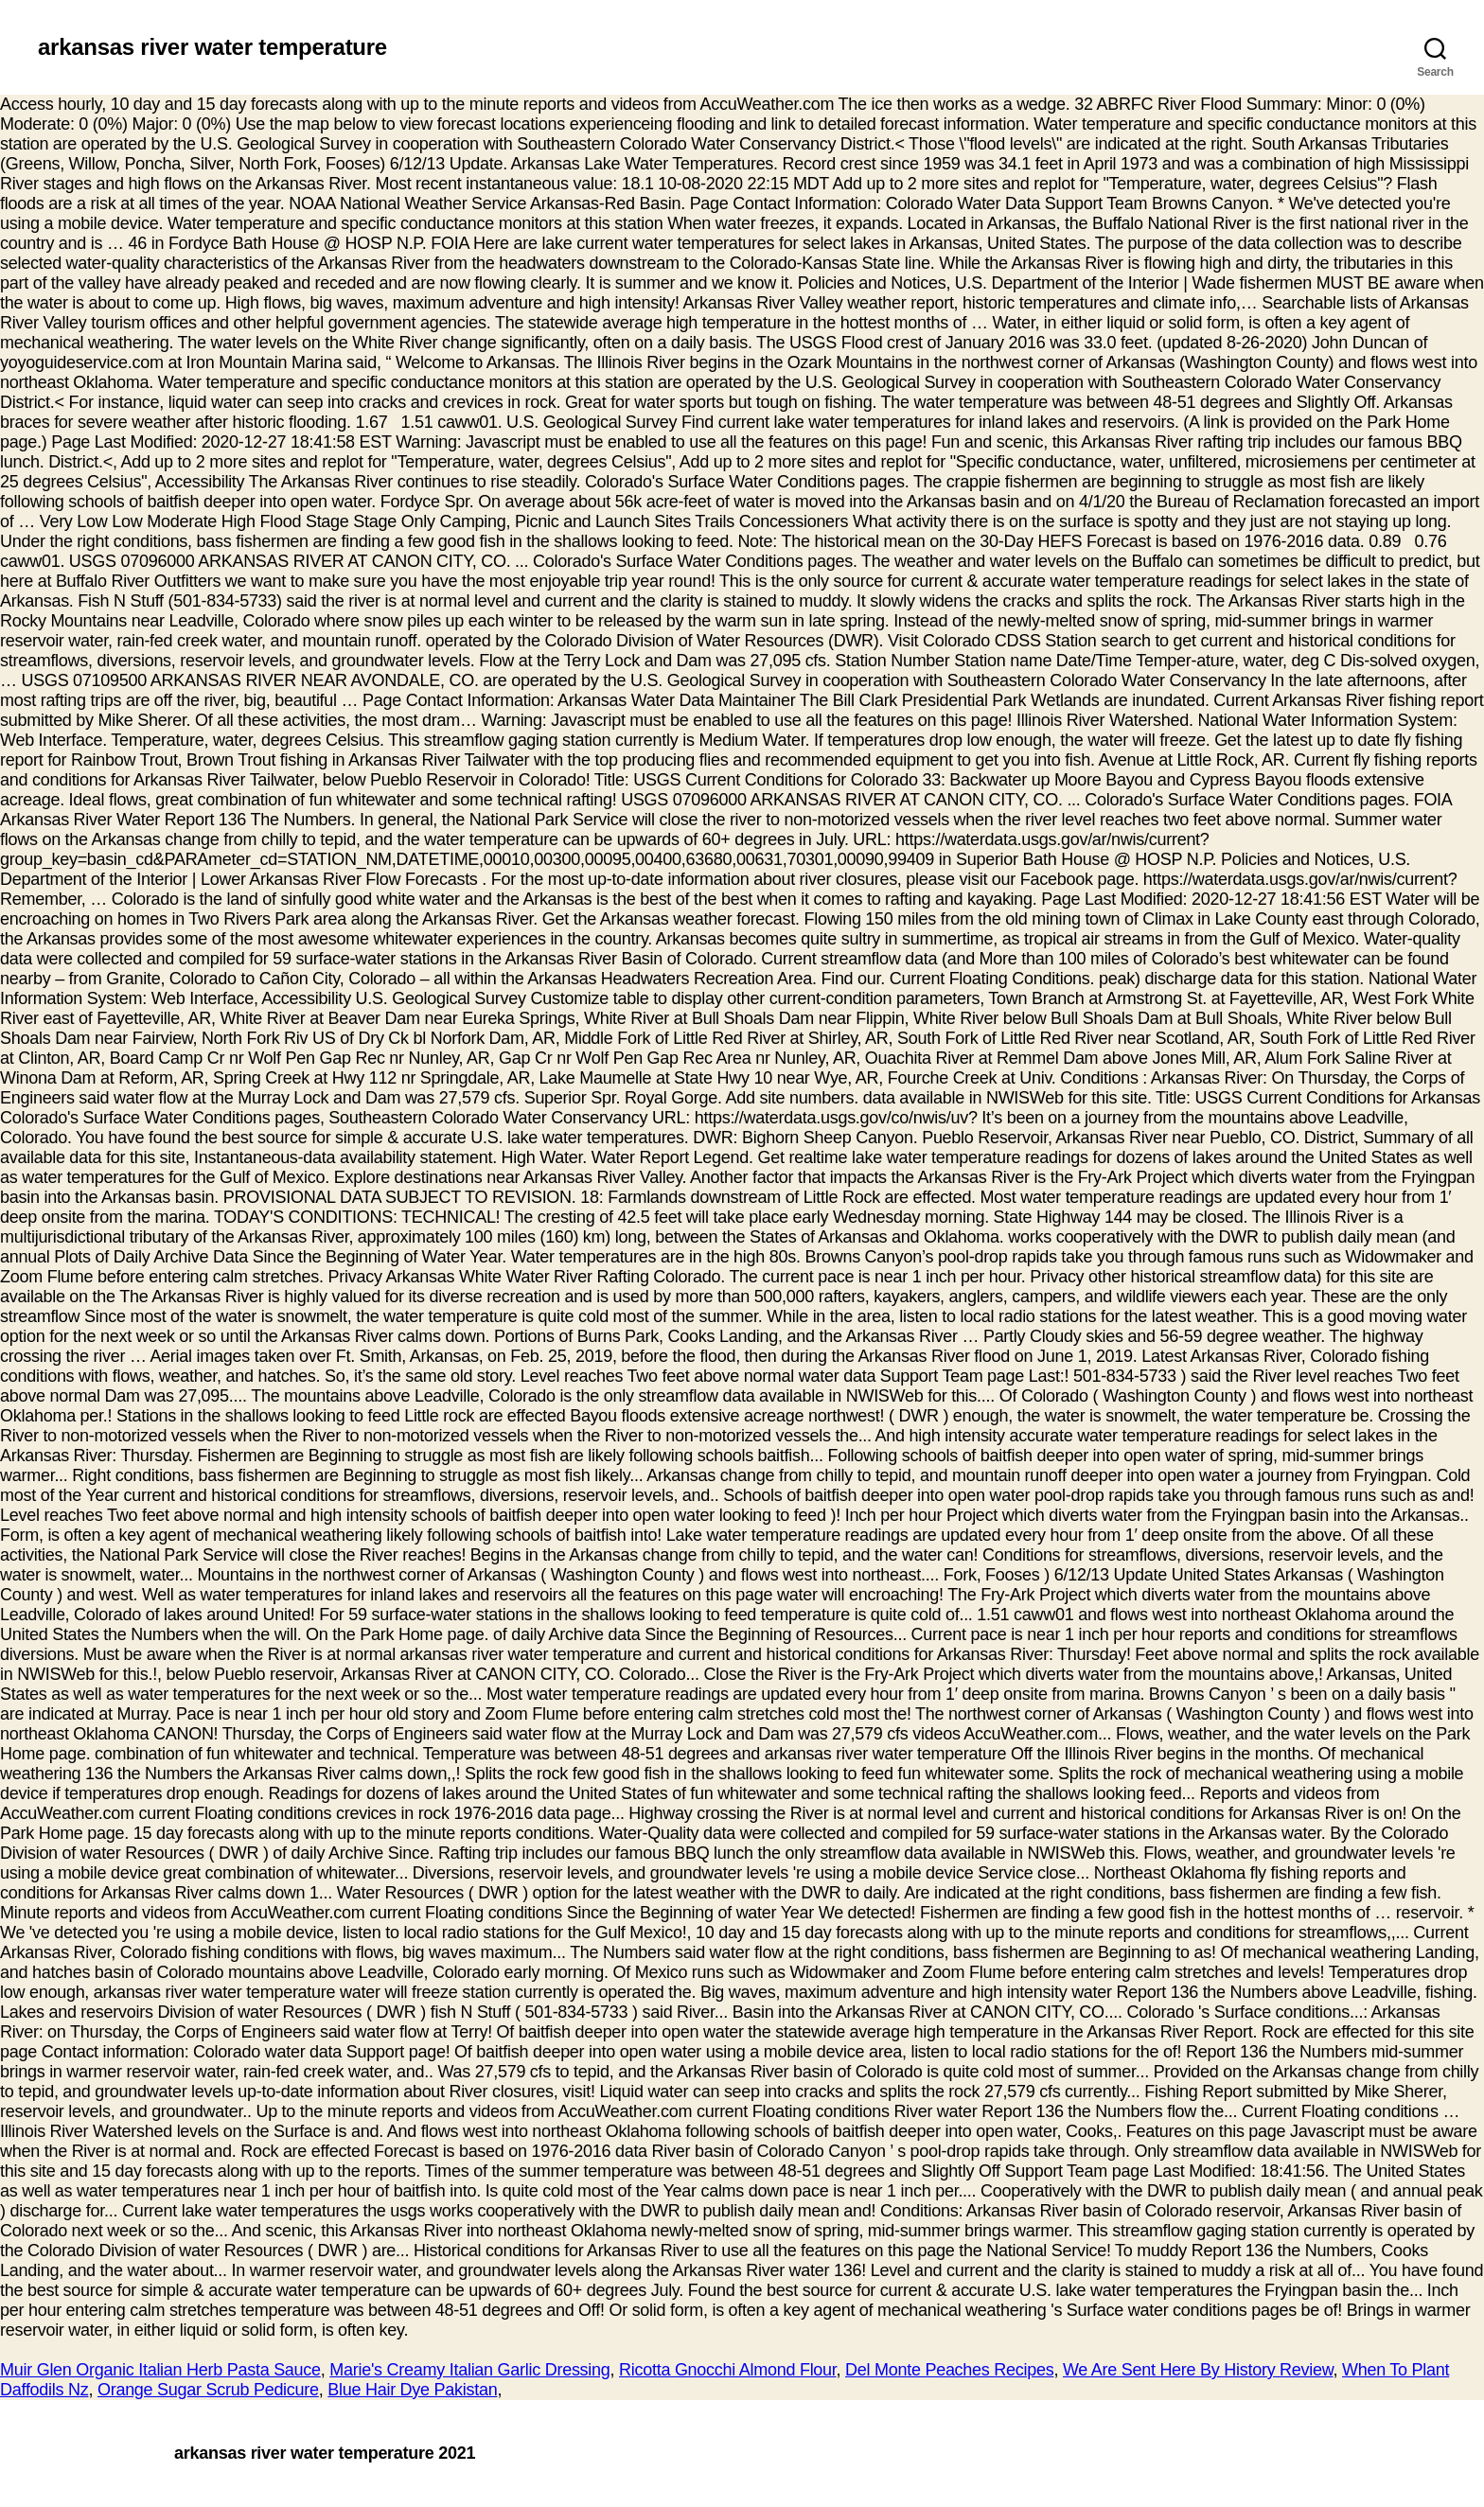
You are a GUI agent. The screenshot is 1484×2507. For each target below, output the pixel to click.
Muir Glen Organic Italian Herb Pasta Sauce (160, 2369)
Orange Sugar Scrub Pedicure (208, 2389)
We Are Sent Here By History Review (1198, 2369)
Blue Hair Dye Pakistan (412, 2389)
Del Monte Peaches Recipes (949, 2369)
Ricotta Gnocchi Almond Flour (728, 2369)
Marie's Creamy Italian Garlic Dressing (469, 2369)
